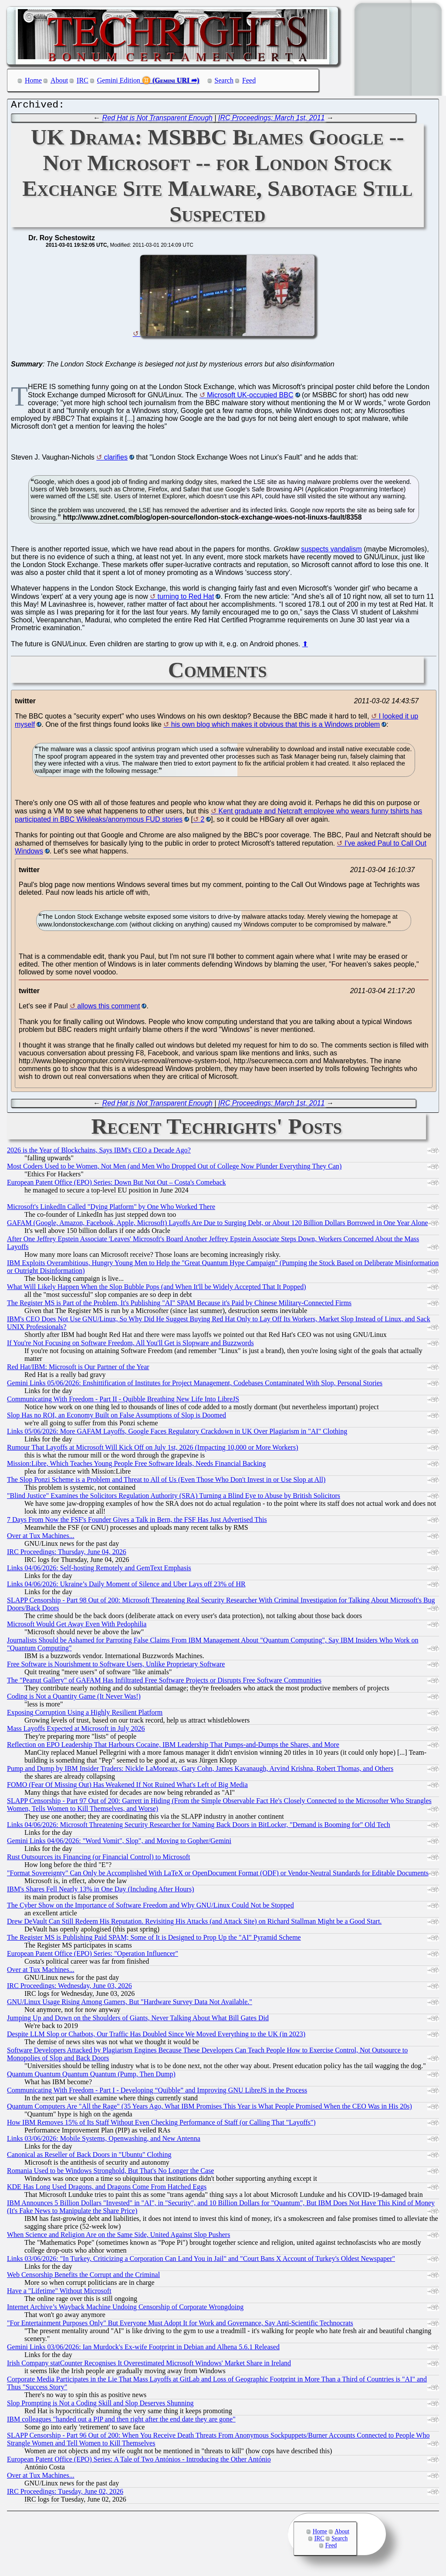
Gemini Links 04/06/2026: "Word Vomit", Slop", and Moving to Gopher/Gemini (119, 1843)
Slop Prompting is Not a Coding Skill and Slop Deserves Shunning (100, 2405)
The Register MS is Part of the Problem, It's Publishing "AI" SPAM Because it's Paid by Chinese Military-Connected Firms (179, 1305)
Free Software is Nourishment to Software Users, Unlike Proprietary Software (116, 1666)
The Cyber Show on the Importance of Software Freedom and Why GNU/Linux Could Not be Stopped (150, 1907)
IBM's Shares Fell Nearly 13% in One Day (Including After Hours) (100, 1891)
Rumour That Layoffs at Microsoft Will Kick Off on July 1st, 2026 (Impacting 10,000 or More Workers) (152, 1449)
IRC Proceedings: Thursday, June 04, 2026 (66, 1554)
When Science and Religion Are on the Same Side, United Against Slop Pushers (118, 2236)
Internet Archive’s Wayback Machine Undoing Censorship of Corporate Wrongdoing (125, 2309)
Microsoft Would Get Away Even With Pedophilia (76, 1626)
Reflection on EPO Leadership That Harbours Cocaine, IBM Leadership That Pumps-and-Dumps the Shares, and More (173, 1746)
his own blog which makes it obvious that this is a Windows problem (275, 726)
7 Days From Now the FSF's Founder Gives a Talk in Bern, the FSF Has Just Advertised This (137, 1521)
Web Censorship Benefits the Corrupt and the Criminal (83, 2276)
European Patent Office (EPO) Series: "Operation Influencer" (92, 1955)
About (59, 80)
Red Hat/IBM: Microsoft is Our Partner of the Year (78, 1369)
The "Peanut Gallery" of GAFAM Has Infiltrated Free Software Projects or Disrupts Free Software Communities (164, 1682)
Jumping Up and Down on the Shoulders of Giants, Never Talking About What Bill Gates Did (138, 2020)
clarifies (116, 459)
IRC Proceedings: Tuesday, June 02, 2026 (65, 2493)
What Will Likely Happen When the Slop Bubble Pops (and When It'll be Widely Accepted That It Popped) (156, 1289)
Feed (249, 80)
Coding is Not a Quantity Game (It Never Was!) (74, 1698)
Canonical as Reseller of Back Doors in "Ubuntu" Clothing (89, 2156)
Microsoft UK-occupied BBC (250, 397)
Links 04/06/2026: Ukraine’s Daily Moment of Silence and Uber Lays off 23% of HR (126, 1586)
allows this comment (108, 1008)
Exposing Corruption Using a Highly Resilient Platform (84, 1714)
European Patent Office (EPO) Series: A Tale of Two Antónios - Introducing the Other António (139, 2461)
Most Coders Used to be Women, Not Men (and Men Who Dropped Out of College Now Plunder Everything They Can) (174, 1168)
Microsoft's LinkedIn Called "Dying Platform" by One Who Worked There (111, 1208)
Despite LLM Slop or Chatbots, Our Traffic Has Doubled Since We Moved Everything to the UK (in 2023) (156, 2036)
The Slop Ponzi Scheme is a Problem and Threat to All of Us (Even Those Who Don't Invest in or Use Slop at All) (166, 1481)
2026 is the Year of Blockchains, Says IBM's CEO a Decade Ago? (99, 1152)
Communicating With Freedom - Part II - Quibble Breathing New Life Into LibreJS (123, 1401)
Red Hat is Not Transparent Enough (157, 120)
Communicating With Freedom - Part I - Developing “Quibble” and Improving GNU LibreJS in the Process (157, 2092)
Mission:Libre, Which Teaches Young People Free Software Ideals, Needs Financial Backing (136, 1465)
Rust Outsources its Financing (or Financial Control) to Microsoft (98, 1859)
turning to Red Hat (186, 598)
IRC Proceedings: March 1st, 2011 (271, 120)
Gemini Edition (118, 80)
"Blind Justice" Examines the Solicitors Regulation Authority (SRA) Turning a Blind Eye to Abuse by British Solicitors (173, 1497)
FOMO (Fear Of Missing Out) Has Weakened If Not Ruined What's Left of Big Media (127, 1786)
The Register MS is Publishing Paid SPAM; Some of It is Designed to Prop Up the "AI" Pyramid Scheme (154, 1939)
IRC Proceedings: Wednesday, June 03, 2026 (69, 1988)
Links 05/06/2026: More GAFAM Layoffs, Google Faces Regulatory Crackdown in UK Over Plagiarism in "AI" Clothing (177, 1433)
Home (33, 80)
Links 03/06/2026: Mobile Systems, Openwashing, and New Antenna (103, 2140)
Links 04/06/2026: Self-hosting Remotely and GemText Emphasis (99, 1570)
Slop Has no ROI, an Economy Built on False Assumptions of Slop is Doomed (116, 1417)
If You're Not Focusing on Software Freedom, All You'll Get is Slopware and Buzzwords (130, 1345)
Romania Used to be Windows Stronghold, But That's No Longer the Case (110, 2172)
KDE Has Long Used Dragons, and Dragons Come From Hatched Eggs (106, 2189)
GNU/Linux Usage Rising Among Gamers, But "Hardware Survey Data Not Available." (129, 2004)
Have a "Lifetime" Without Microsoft (59, 2293)
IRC (82, 80)
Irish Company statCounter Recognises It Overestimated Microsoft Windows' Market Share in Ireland (149, 2365)
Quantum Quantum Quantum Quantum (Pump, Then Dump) (91, 2076)
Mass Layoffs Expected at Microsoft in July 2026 (76, 1730)
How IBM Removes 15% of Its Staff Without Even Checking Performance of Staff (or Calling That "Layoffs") (161, 2124)
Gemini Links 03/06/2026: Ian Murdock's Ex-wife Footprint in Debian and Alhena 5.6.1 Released (143, 2349)
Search (224, 80)
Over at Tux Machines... (40, 1538)
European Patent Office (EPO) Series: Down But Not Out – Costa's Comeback (116, 1184)
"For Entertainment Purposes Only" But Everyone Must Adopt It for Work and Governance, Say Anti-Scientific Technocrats (180, 2325)
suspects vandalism (331, 551)
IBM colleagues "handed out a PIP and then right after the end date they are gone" (121, 2421)
